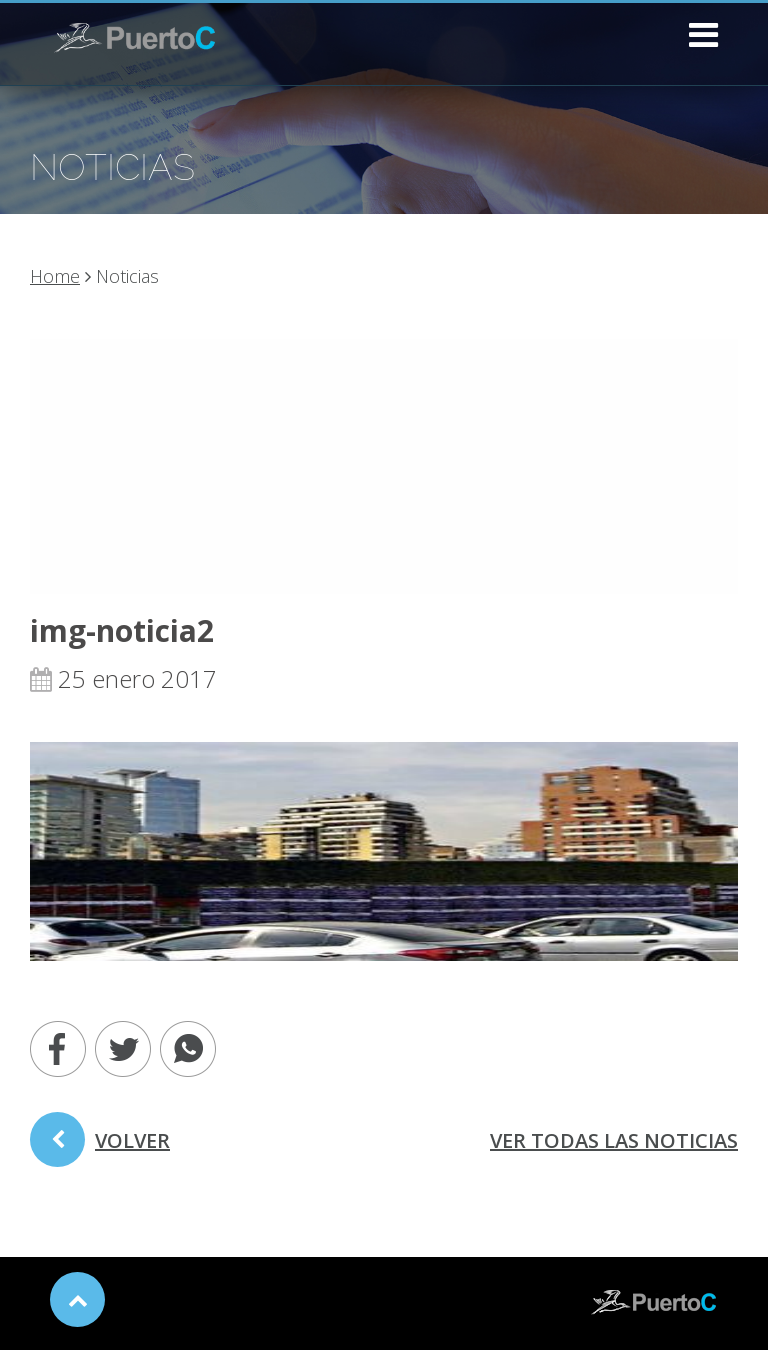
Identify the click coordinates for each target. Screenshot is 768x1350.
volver (100, 1147)
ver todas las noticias (614, 1140)
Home (55, 276)
